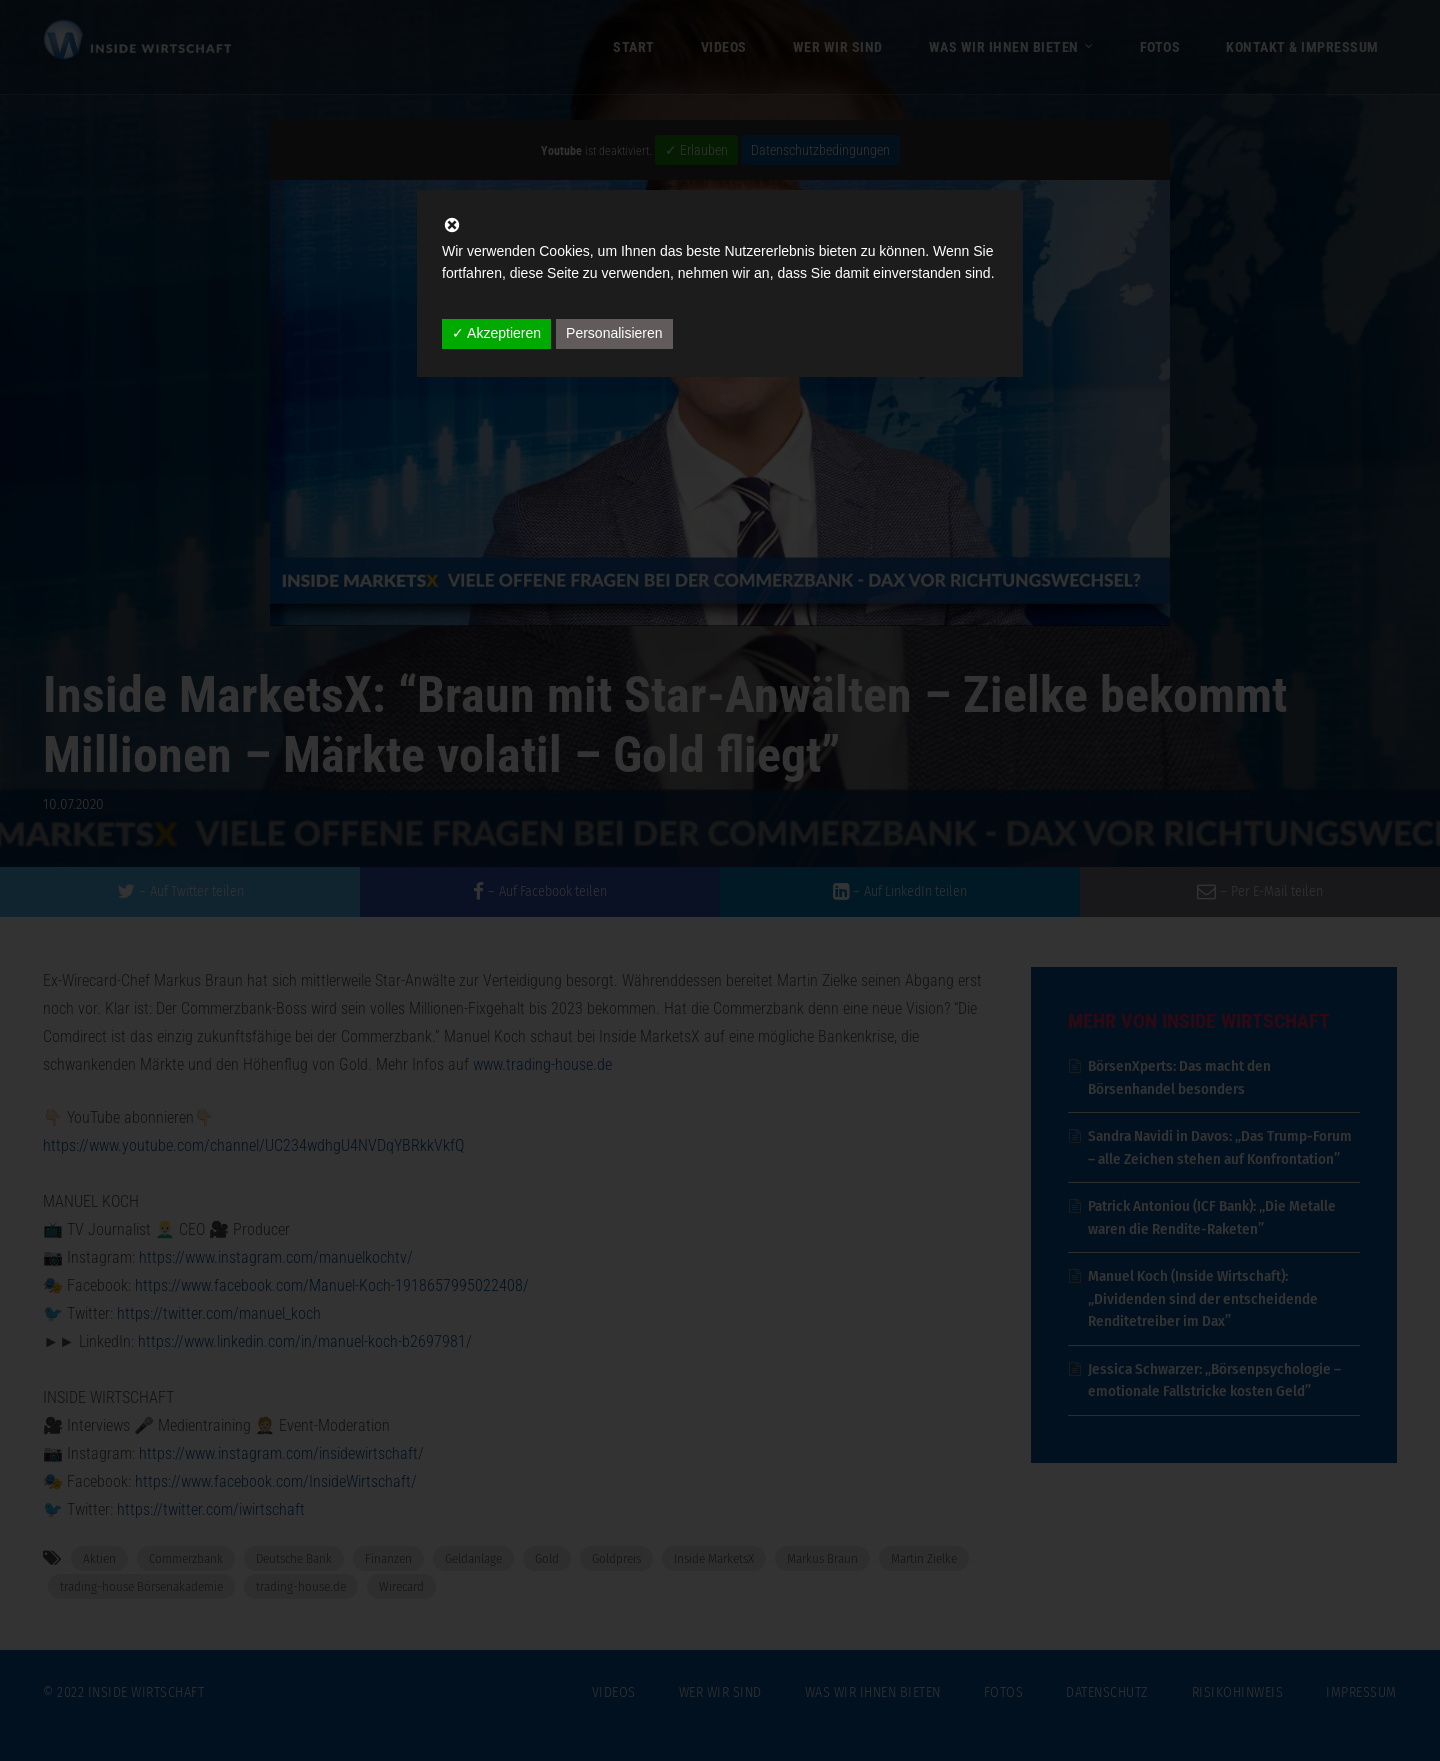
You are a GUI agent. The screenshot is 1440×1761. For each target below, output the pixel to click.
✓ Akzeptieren (496, 333)
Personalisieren (614, 333)
